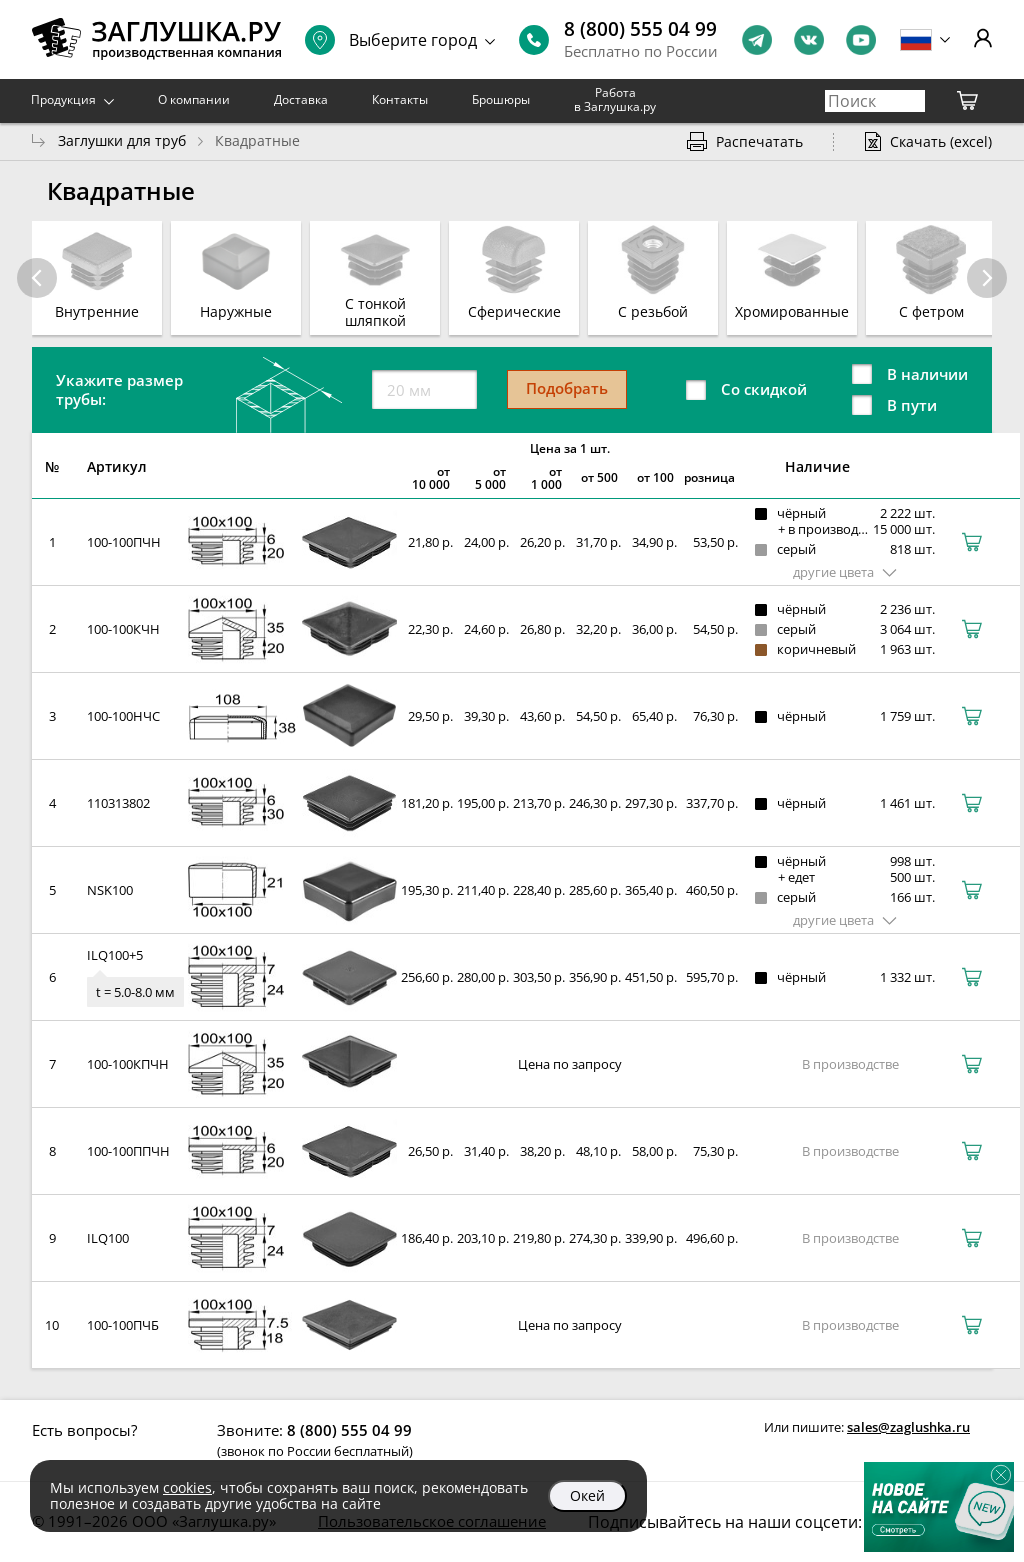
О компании (194, 99)
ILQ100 (108, 1238)
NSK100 (110, 890)
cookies (187, 1487)
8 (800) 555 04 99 (640, 29)
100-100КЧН (123, 629)
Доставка (301, 99)
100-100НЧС (123, 716)
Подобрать (567, 388)
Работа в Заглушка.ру (615, 99)
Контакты (400, 99)
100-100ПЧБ (123, 1325)
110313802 (118, 803)
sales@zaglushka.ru (908, 1427)
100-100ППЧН (128, 1151)
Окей (587, 1495)
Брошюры (501, 99)
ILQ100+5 (115, 955)
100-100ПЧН (124, 542)
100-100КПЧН (128, 1064)
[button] (987, 278)
